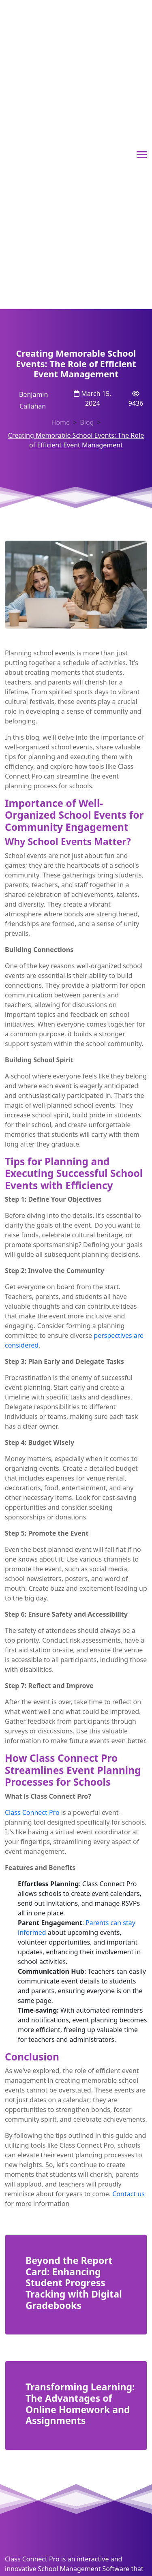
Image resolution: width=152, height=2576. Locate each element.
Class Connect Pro (32, 1812)
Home (60, 422)
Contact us (128, 2193)
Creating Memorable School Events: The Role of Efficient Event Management (76, 440)
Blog (87, 422)
